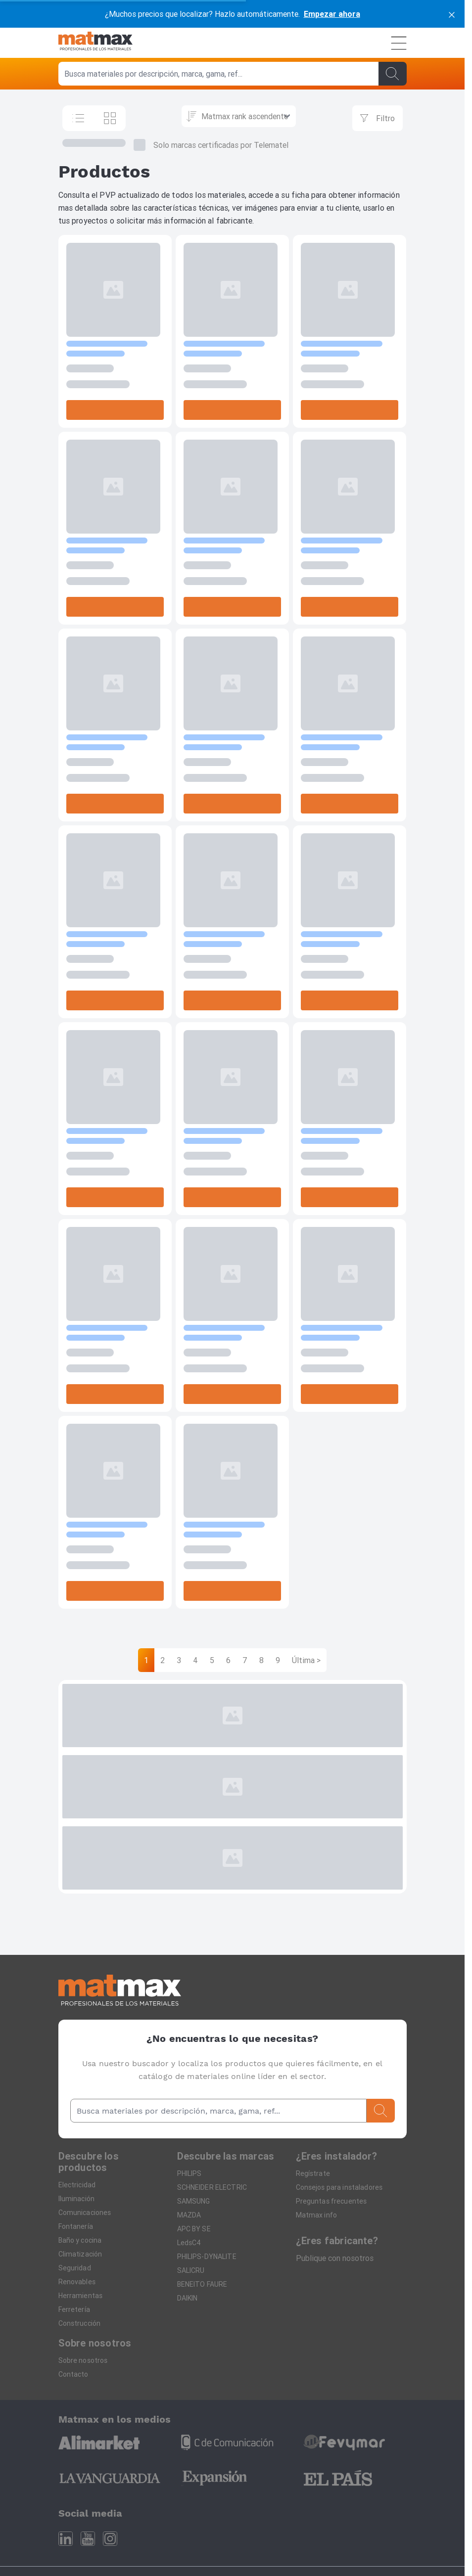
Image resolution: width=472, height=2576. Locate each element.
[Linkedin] (65, 2538)
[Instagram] (110, 2538)
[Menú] (399, 43)
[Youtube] (88, 2538)
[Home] (95, 43)
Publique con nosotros (335, 2258)
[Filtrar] (377, 118)
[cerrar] (452, 14)
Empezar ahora (332, 14)
